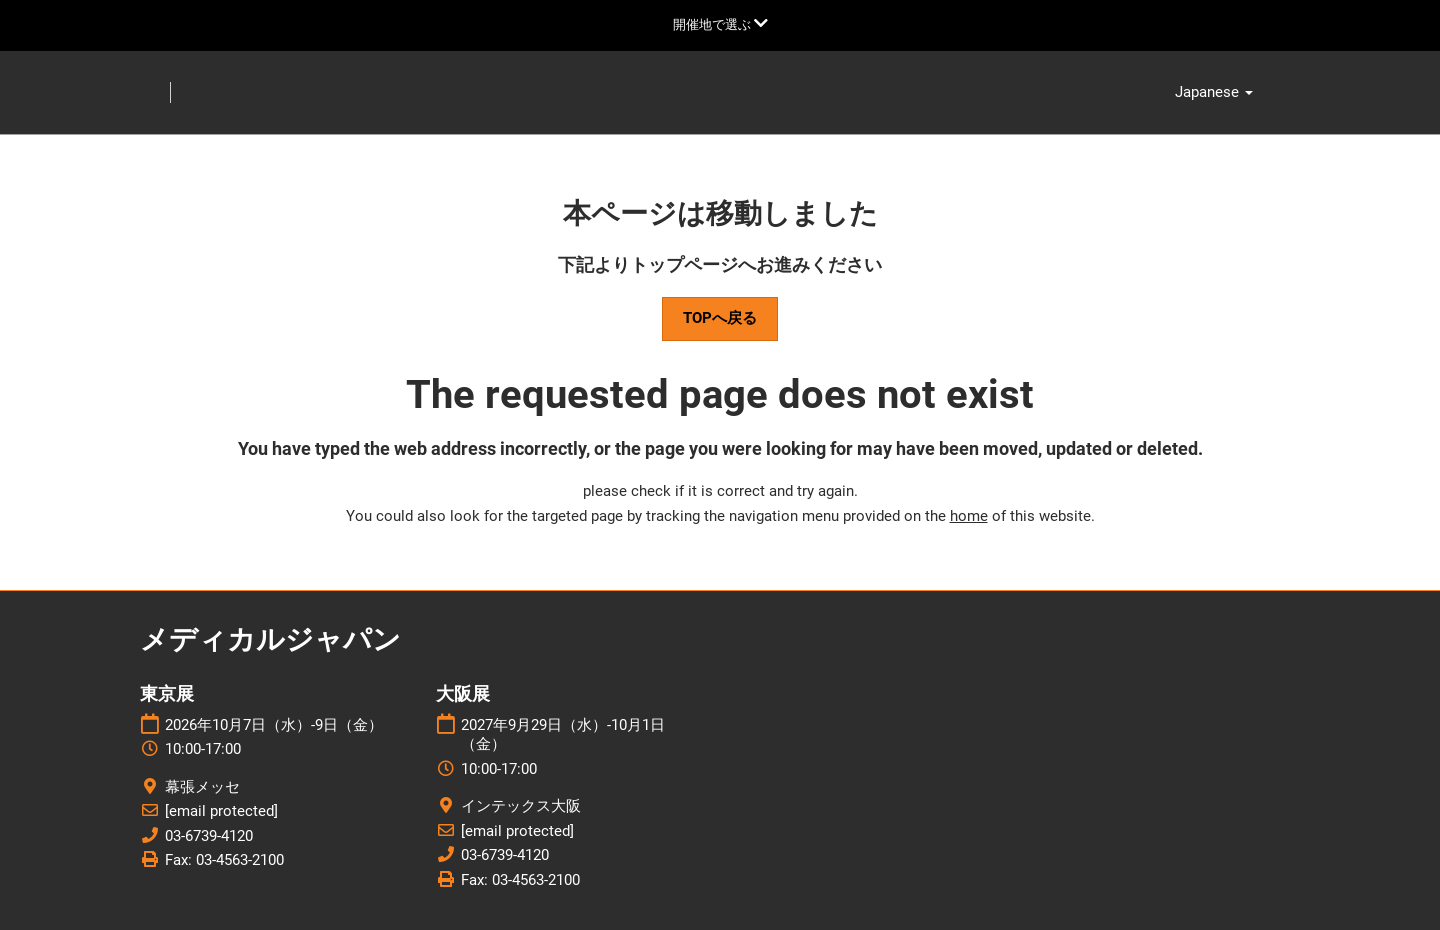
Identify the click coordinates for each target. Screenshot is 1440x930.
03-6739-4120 (209, 836)
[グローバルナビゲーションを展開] (720, 24)
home (969, 516)
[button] (720, 319)
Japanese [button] (1214, 93)
